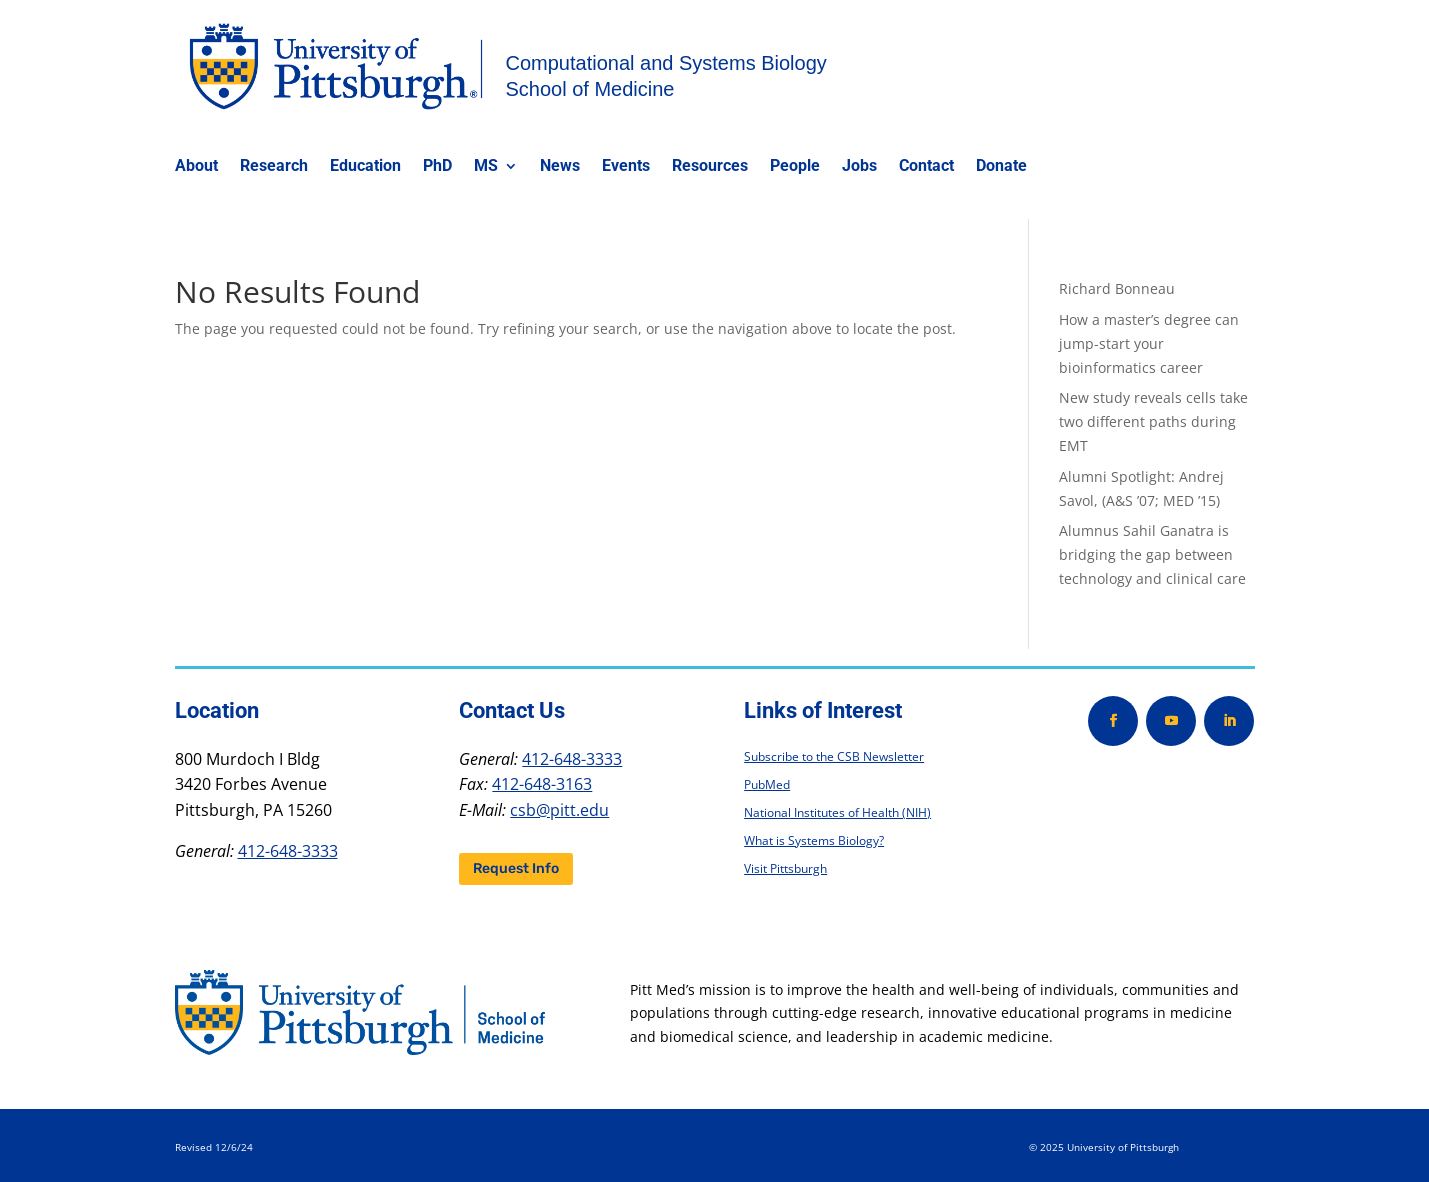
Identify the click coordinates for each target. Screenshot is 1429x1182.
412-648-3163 (542, 784)
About (196, 167)
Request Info (516, 868)
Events (626, 167)
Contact (926, 167)
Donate (1001, 167)
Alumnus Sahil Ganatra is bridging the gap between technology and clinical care (1152, 554)
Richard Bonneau (1117, 288)
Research (274, 167)
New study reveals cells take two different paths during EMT (1153, 421)
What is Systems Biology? (814, 840)
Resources (710, 167)
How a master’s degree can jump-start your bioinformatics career (1149, 343)
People (795, 167)
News (560, 167)
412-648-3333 (288, 851)
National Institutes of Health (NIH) (837, 812)
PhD (437, 167)
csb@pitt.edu (559, 810)
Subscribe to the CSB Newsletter (834, 756)
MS (486, 167)
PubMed (767, 784)
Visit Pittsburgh (785, 868)
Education (365, 167)
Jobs (859, 167)
